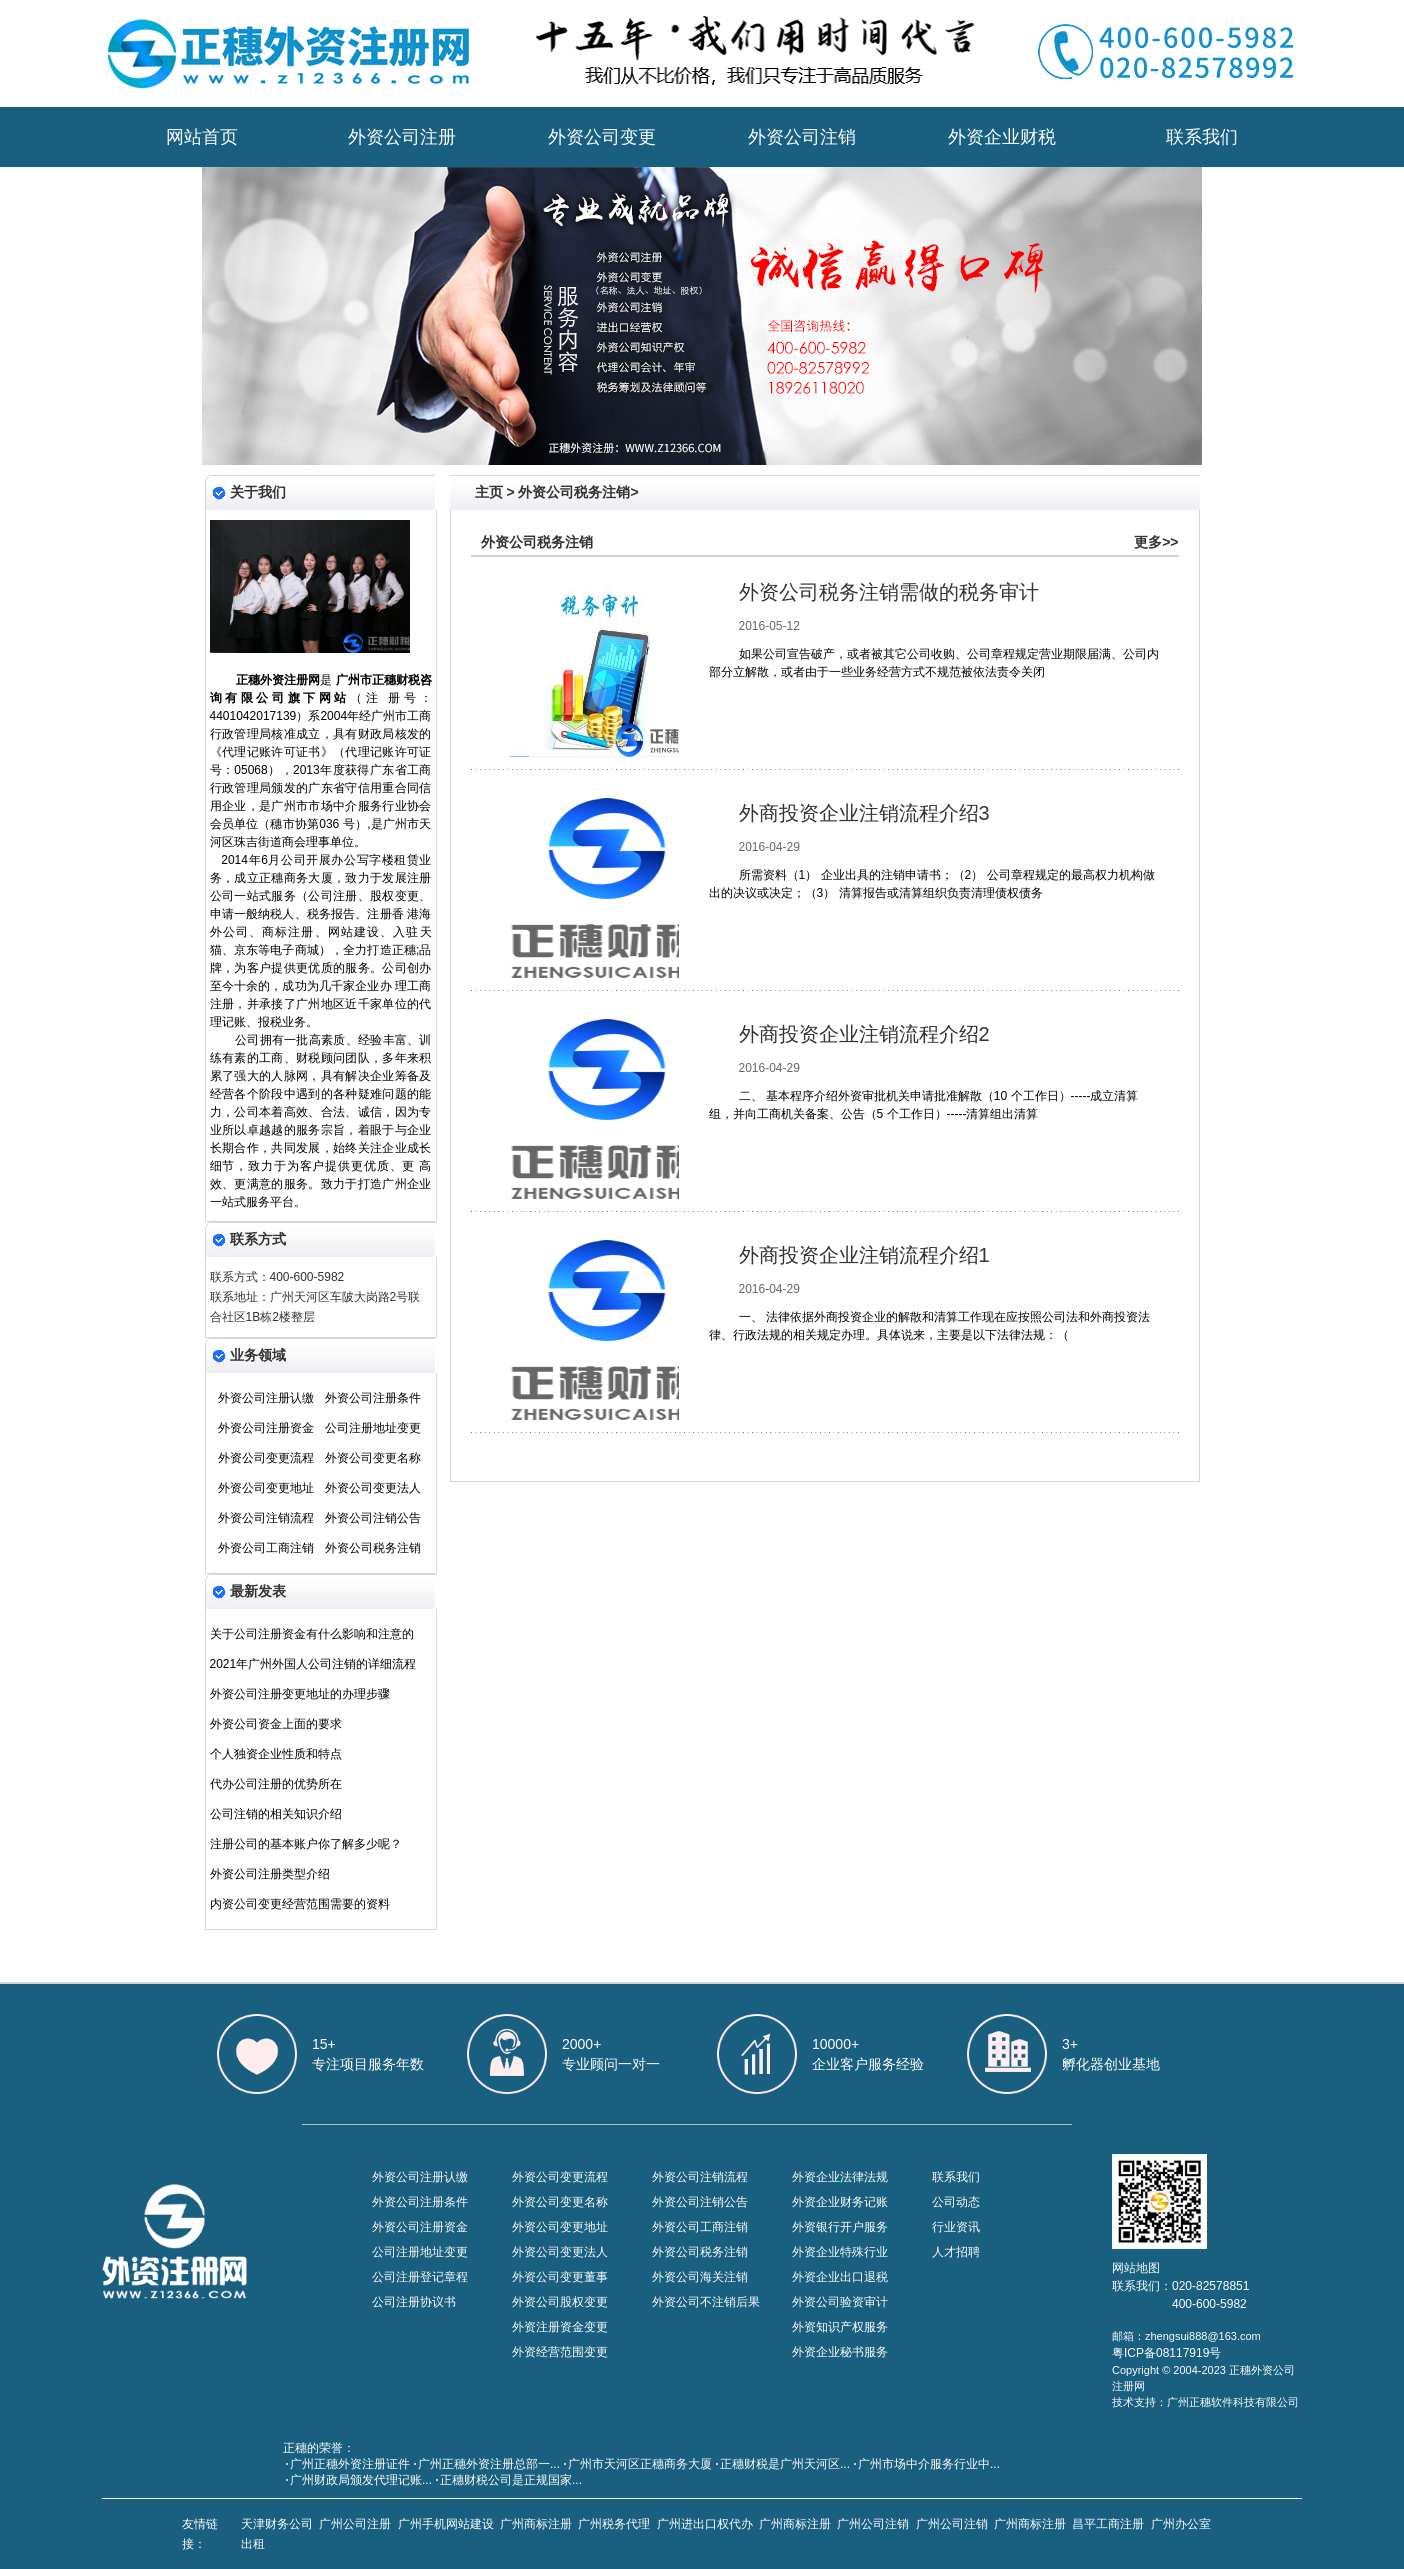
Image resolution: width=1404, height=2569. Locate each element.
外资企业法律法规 (840, 2177)
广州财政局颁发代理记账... (361, 2480)
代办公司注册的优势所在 (276, 1784)
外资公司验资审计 (840, 2302)
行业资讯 (956, 2227)
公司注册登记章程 (420, 2277)
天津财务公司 (277, 2524)
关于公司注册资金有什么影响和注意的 (312, 1634)
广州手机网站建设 (446, 2524)
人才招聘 (956, 2252)
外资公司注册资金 (266, 1428)
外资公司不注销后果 (706, 2302)
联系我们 (1202, 137)
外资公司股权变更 (560, 2302)
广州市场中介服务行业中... (929, 2464)
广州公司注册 (355, 2524)
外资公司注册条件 (373, 1398)
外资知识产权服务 (840, 2327)
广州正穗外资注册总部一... (489, 2464)
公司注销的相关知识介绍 (276, 1814)
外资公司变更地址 (266, 1488)
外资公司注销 (802, 137)
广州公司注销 (873, 2524)
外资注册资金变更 (560, 2327)
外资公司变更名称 (373, 1458)
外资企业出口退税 (840, 2277)
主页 (489, 492)
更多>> (1156, 542)
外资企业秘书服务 (840, 2352)
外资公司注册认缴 (266, 1398)
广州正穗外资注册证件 (350, 2464)
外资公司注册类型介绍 (270, 1874)
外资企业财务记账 (840, 2202)
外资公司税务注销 (373, 1548)
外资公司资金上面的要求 (276, 1724)
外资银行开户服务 (840, 2227)
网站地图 (1136, 2268)
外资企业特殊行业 (840, 2252)
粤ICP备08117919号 (1166, 2353)
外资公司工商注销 (266, 1548)
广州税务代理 (614, 2524)
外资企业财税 (1002, 137)
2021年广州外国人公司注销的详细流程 (313, 1664)
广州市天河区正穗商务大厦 (640, 2464)
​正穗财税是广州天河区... (785, 2464)
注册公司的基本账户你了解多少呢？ (306, 1844)
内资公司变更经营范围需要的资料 (300, 1904)
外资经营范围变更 (560, 2352)
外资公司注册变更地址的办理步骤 (300, 1694)
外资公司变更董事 (560, 2277)
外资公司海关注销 (700, 2277)
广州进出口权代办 (705, 2524)
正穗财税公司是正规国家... (511, 2480)
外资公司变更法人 (373, 1488)
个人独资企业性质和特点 (276, 1754)
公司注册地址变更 (373, 1428)
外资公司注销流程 (266, 1518)
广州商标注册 (536, 2524)
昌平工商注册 (1108, 2524)
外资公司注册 (402, 137)
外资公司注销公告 (373, 1518)
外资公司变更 (602, 137)
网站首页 (202, 137)
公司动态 (956, 2202)
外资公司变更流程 (266, 1458)
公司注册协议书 (414, 2302)
